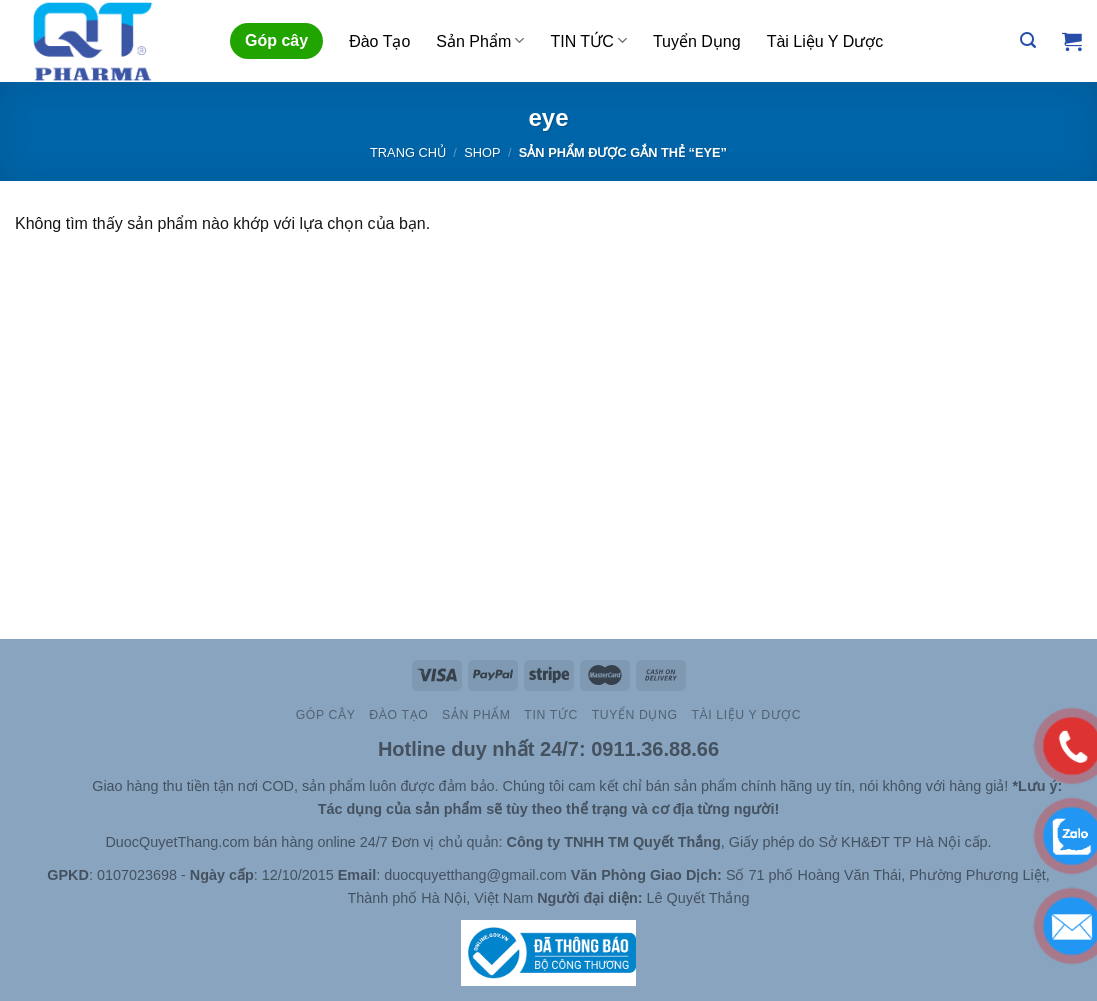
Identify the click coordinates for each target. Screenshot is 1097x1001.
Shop (482, 152)
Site (77, 786)
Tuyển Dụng (697, 41)
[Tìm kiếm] (1028, 40)
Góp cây (276, 40)
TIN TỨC (588, 40)
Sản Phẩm (480, 40)
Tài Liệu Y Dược (825, 41)
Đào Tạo (379, 41)
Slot (49, 786)
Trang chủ (408, 152)
